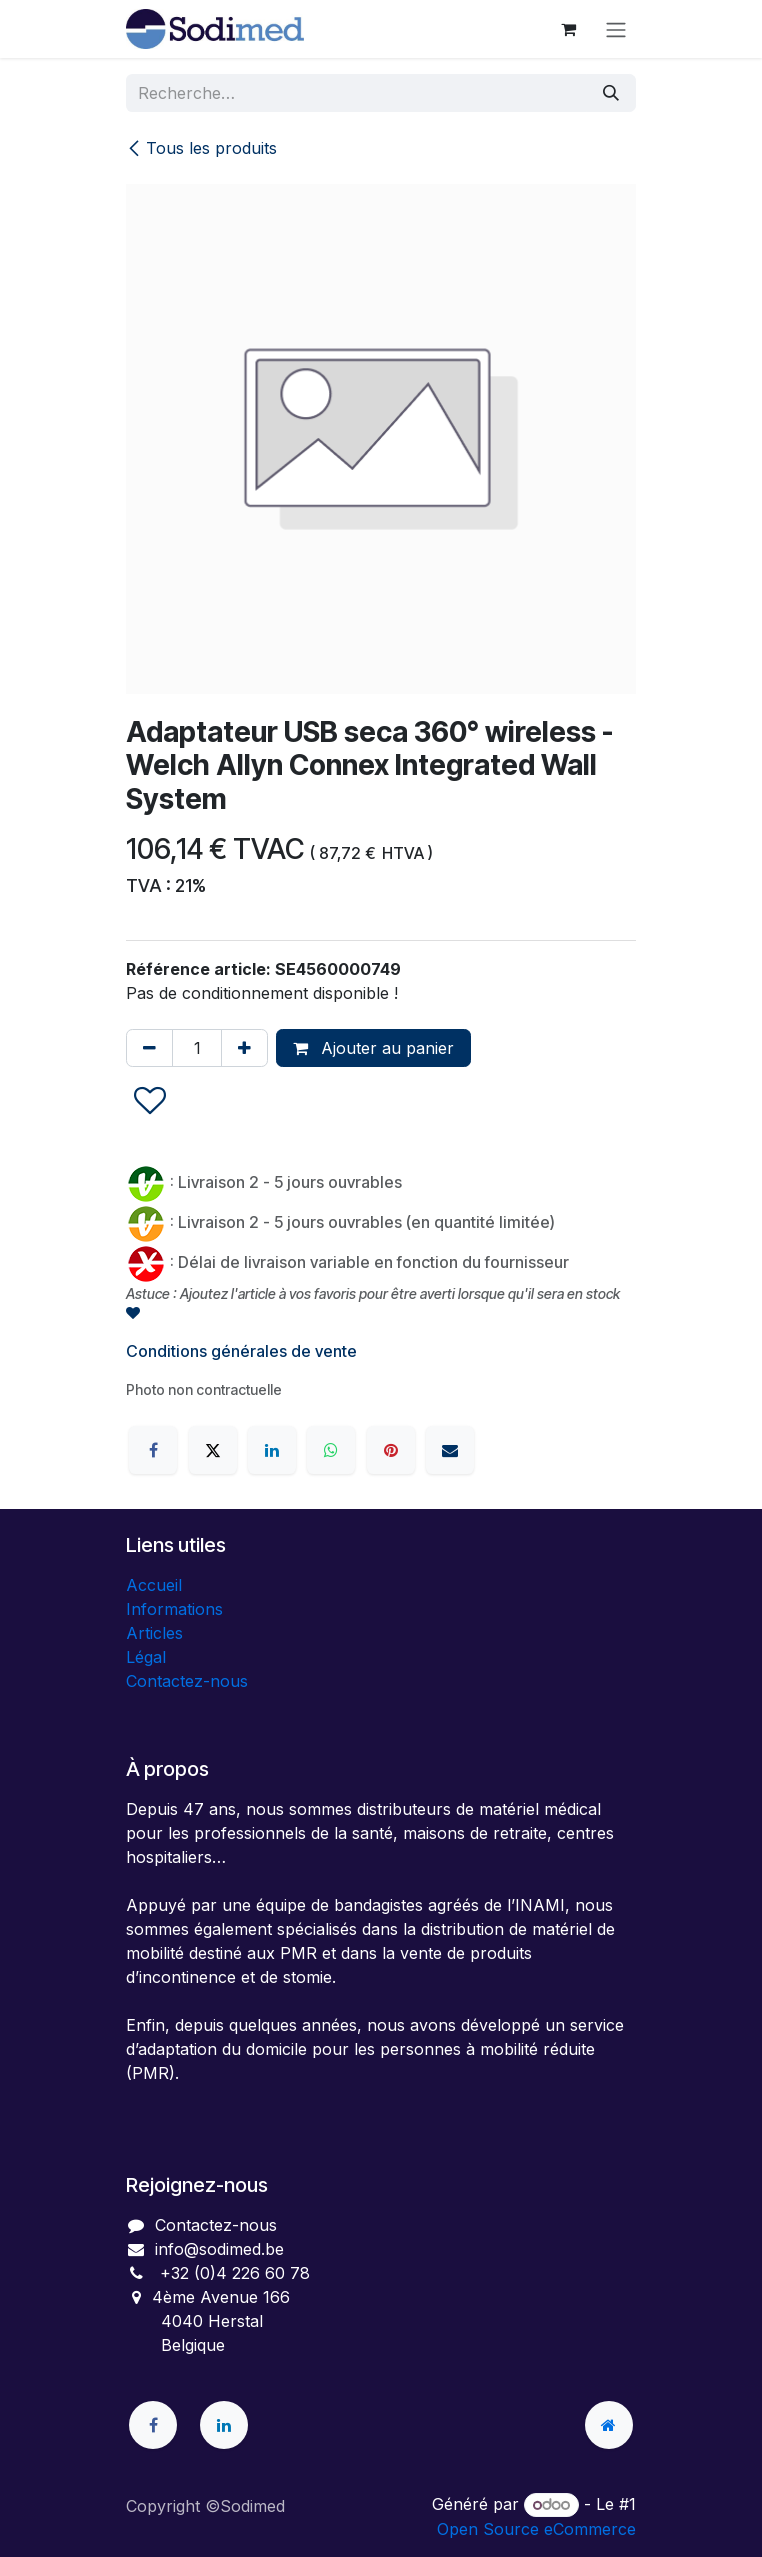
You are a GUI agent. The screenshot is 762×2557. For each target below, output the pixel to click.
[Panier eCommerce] (568, 29)
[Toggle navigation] (616, 29)
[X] (213, 1450)
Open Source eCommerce (536, 2529)
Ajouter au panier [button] (373, 1048)
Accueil (154, 1585)
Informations (174, 1609)
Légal (146, 1657)
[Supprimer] (149, 1048)
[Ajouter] (244, 1048)
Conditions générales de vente (241, 1351)
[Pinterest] (391, 1450)
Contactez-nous (187, 1681)
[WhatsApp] (331, 1450)
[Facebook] (153, 1450)
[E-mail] (450, 1450)
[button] (150, 1101)
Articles (154, 1633)
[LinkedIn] (272, 1450)
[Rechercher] (611, 93)
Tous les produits (201, 148)
